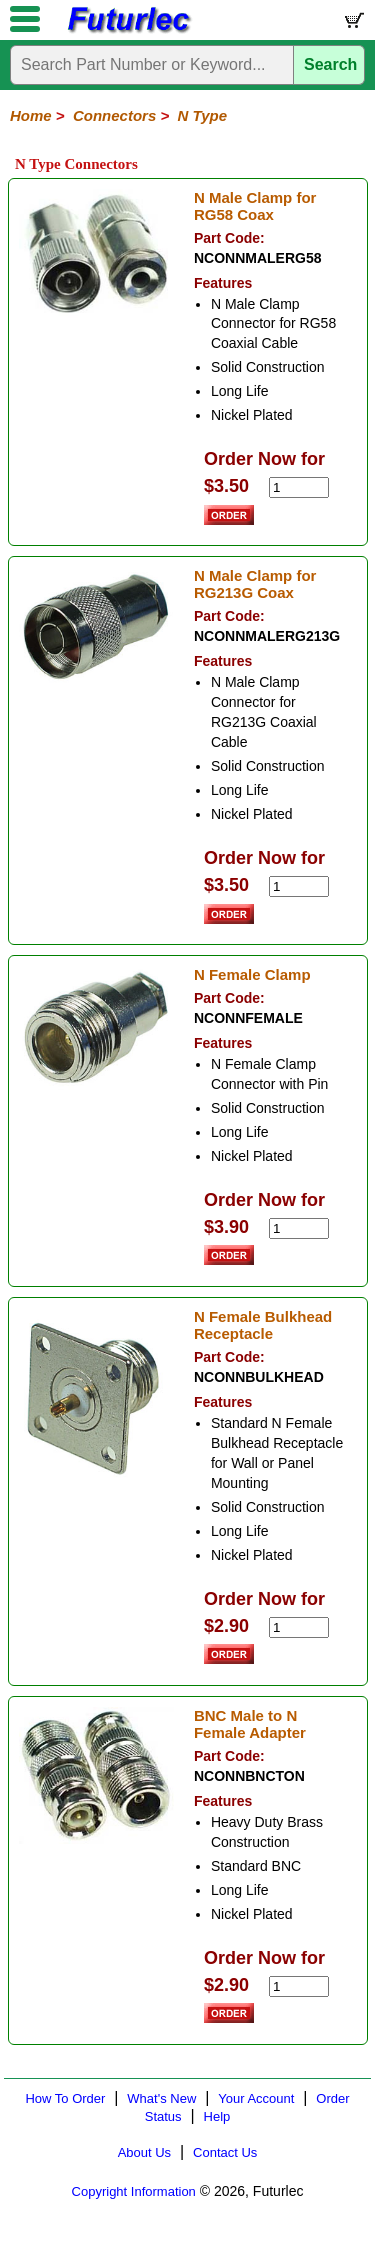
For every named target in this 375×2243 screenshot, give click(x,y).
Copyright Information (134, 2191)
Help (217, 2116)
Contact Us (225, 2152)
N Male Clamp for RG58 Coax (255, 206)
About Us (144, 2152)
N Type (202, 115)
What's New (161, 2098)
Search (330, 64)
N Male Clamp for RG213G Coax (255, 584)
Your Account (256, 2098)
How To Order (65, 2098)
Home (31, 115)
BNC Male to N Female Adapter (250, 1724)
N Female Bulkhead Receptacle (263, 1325)
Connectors (114, 115)
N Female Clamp (252, 974)
